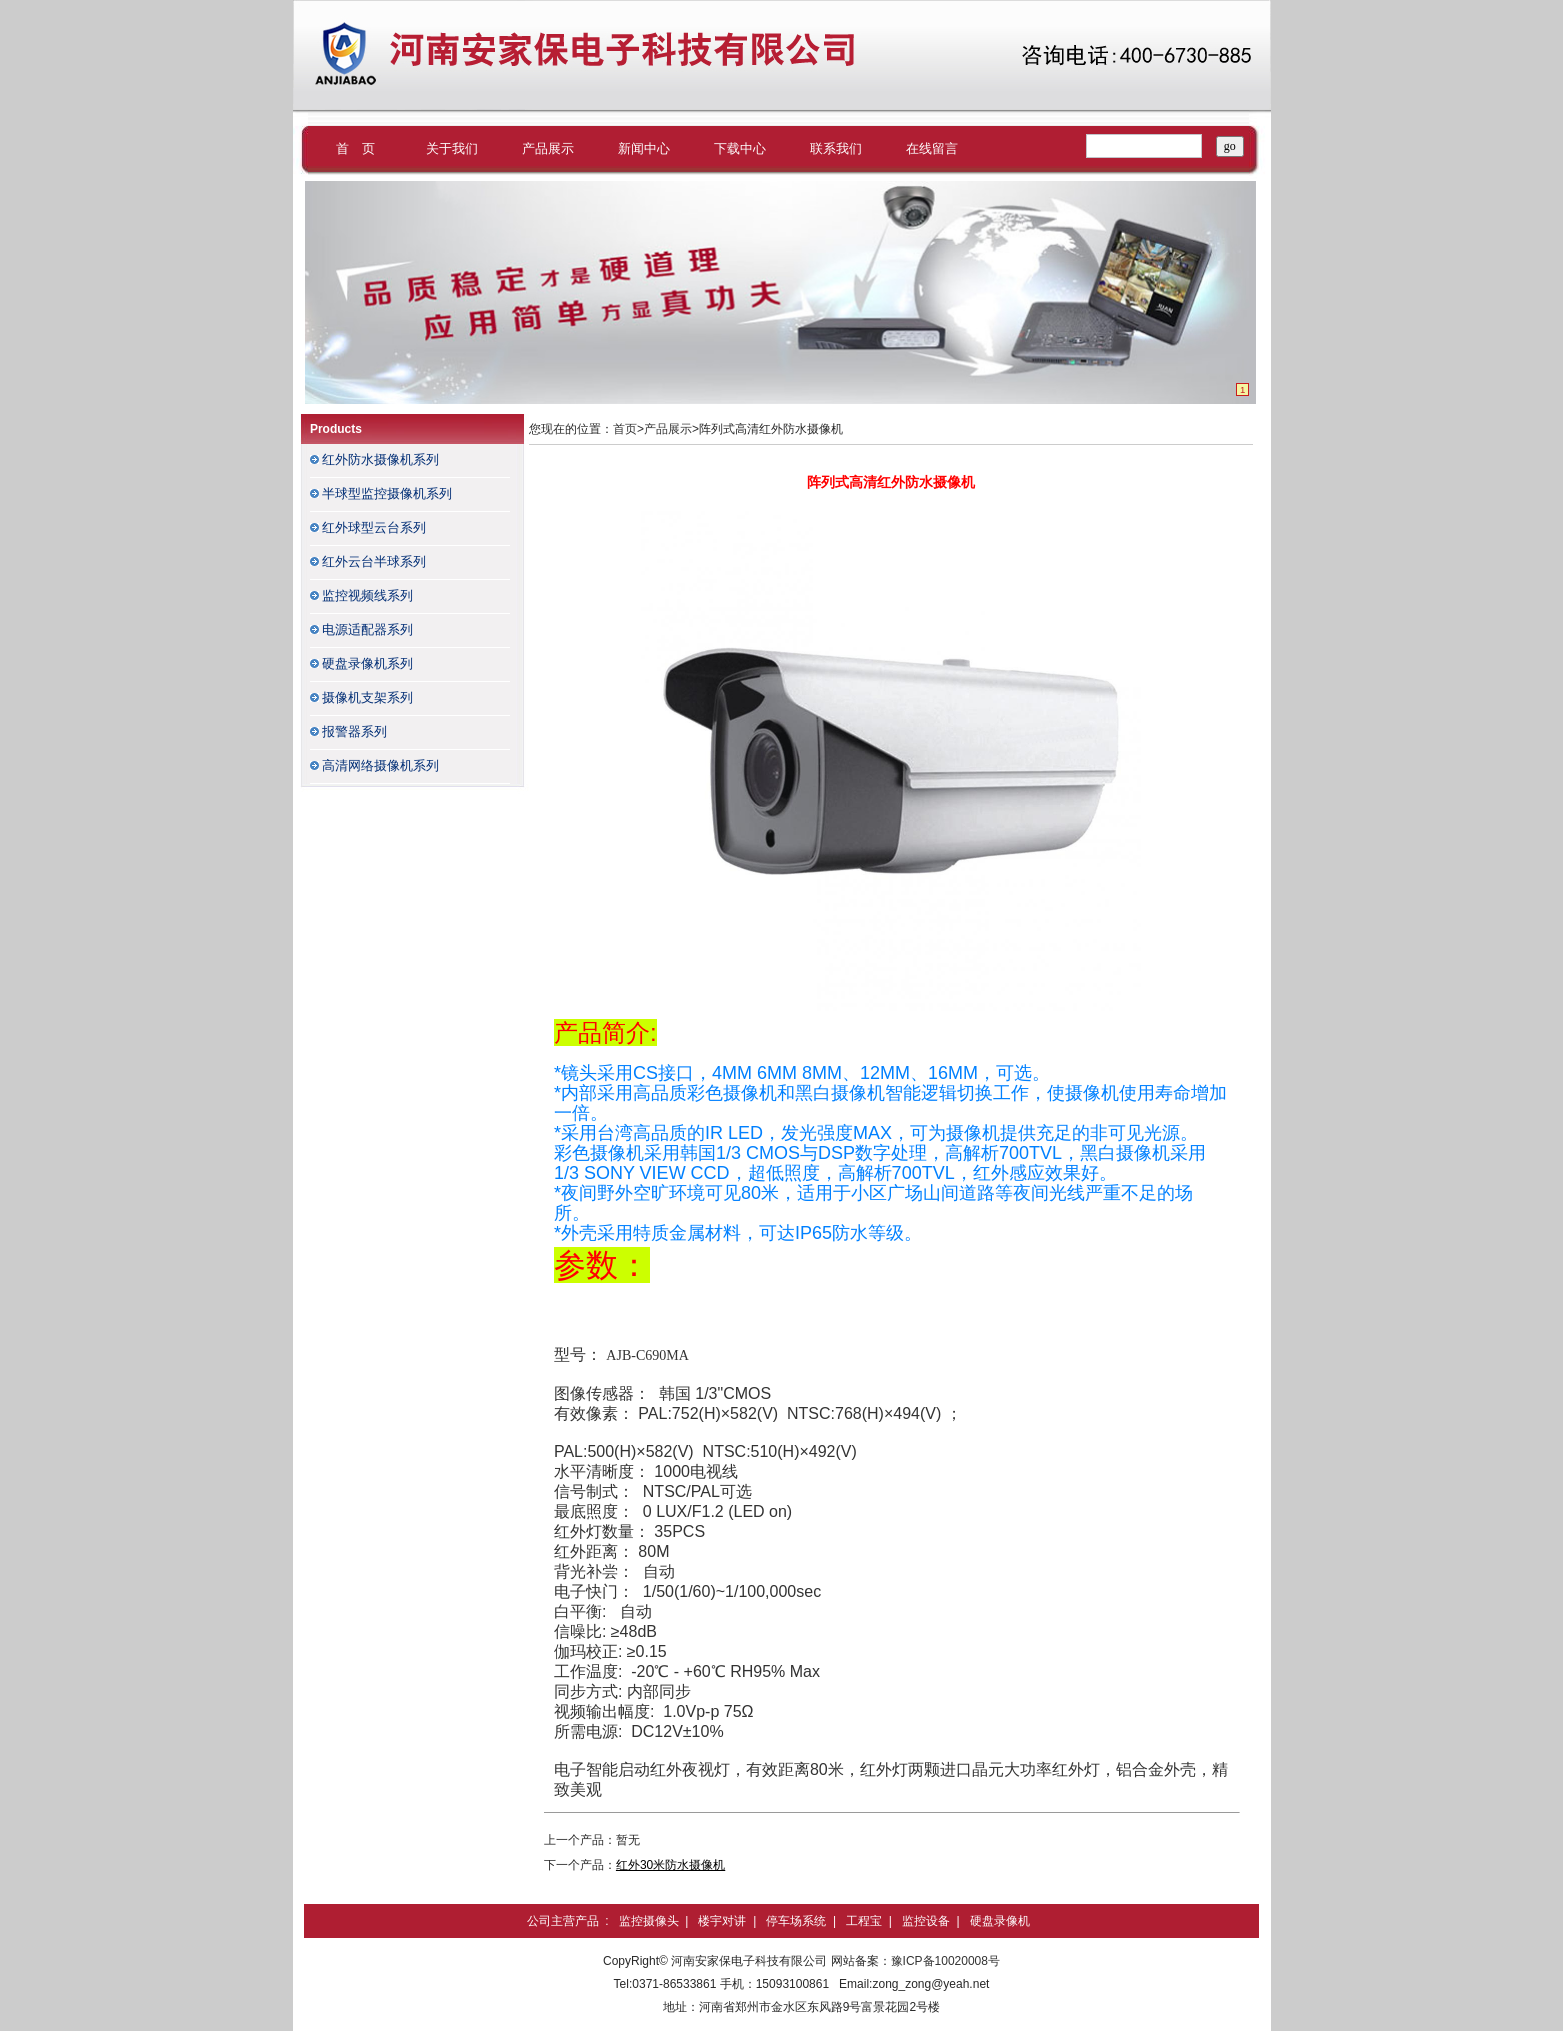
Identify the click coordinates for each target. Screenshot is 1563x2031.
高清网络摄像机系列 (380, 765)
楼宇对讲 (722, 1921)
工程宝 (864, 1921)
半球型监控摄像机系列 (387, 493)
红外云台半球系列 (374, 561)
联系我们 (836, 148)
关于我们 (452, 148)
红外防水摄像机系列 (380, 459)
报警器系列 (354, 731)
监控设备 (926, 1921)
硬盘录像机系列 (367, 663)
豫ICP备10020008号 (945, 1961)
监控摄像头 (649, 1921)
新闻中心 (644, 148)
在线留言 (932, 148)
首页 (625, 429)
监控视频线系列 (367, 595)
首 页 (355, 148)
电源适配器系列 (367, 629)
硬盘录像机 (1000, 1921)
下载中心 (740, 148)
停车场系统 (796, 1921)
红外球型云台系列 (374, 527)
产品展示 (548, 148)
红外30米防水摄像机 (670, 1865)
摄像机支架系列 (367, 697)
